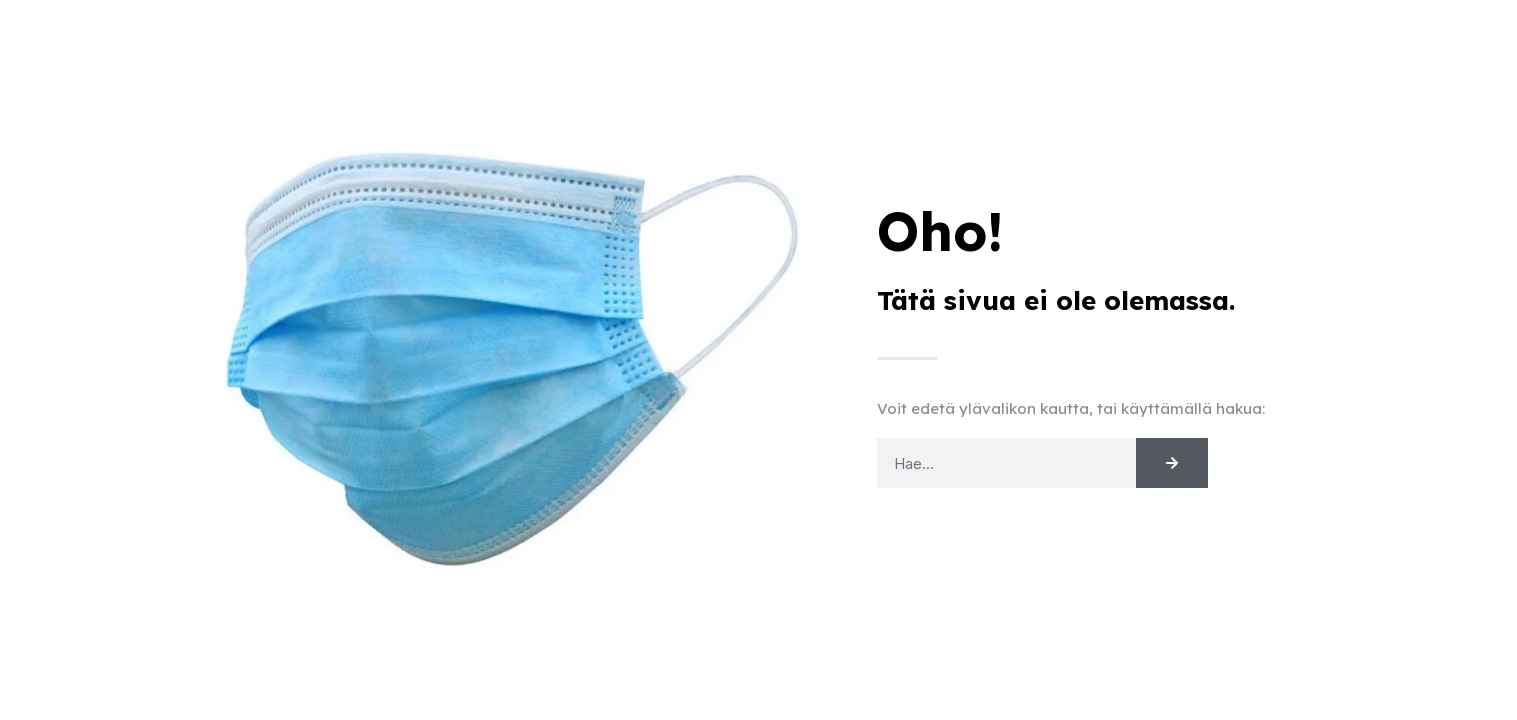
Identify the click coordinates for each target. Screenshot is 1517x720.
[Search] (1172, 463)
